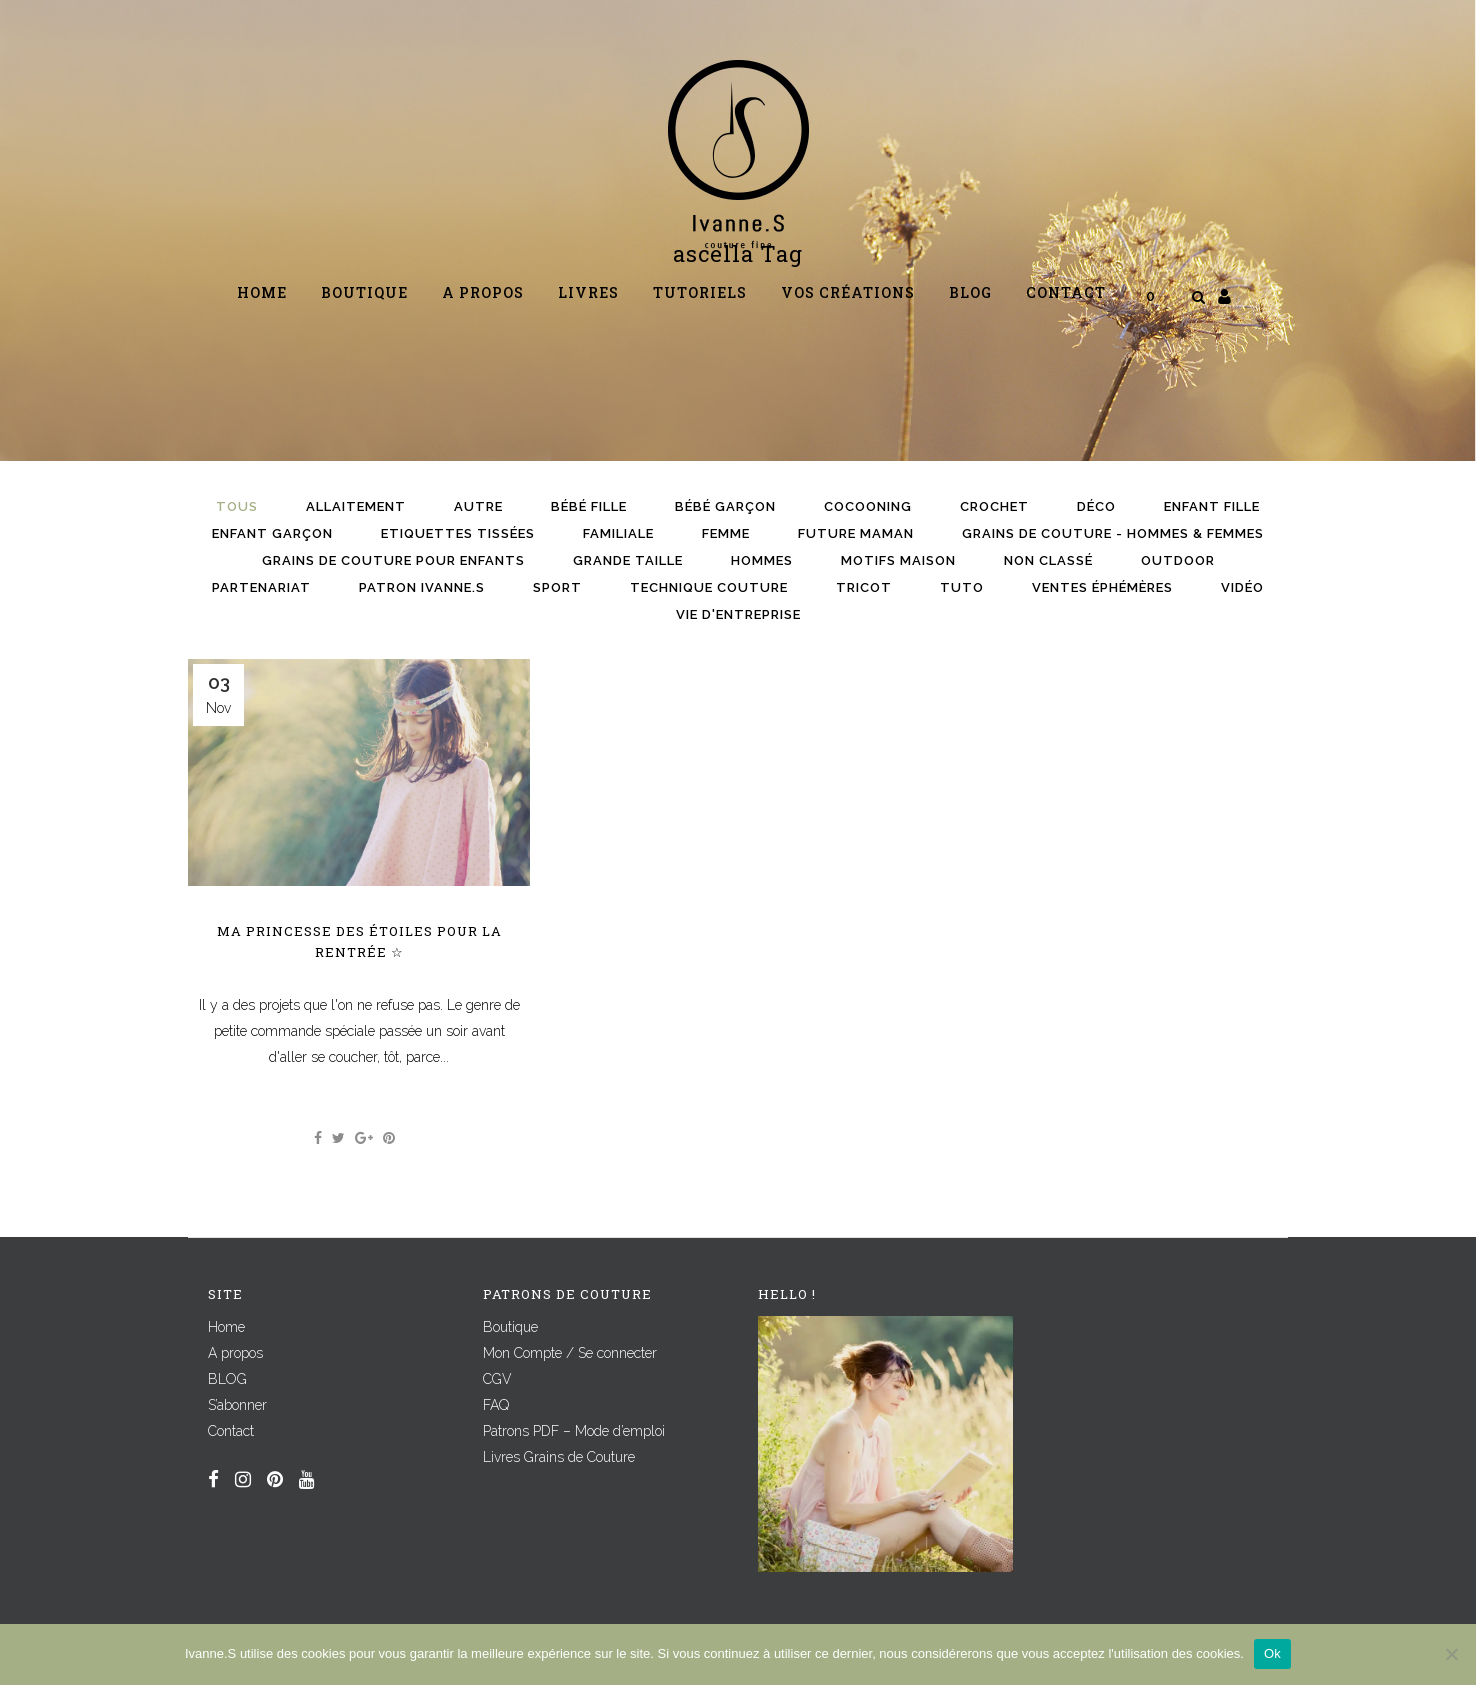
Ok (1272, 1653)
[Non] (1451, 1654)
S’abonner (237, 1405)
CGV (497, 1379)
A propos (235, 1353)
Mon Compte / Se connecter (570, 1353)
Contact (231, 1431)
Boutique (510, 1327)
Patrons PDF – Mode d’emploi (574, 1431)
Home (226, 1327)
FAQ (496, 1405)
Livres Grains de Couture (559, 1457)
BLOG (227, 1379)
